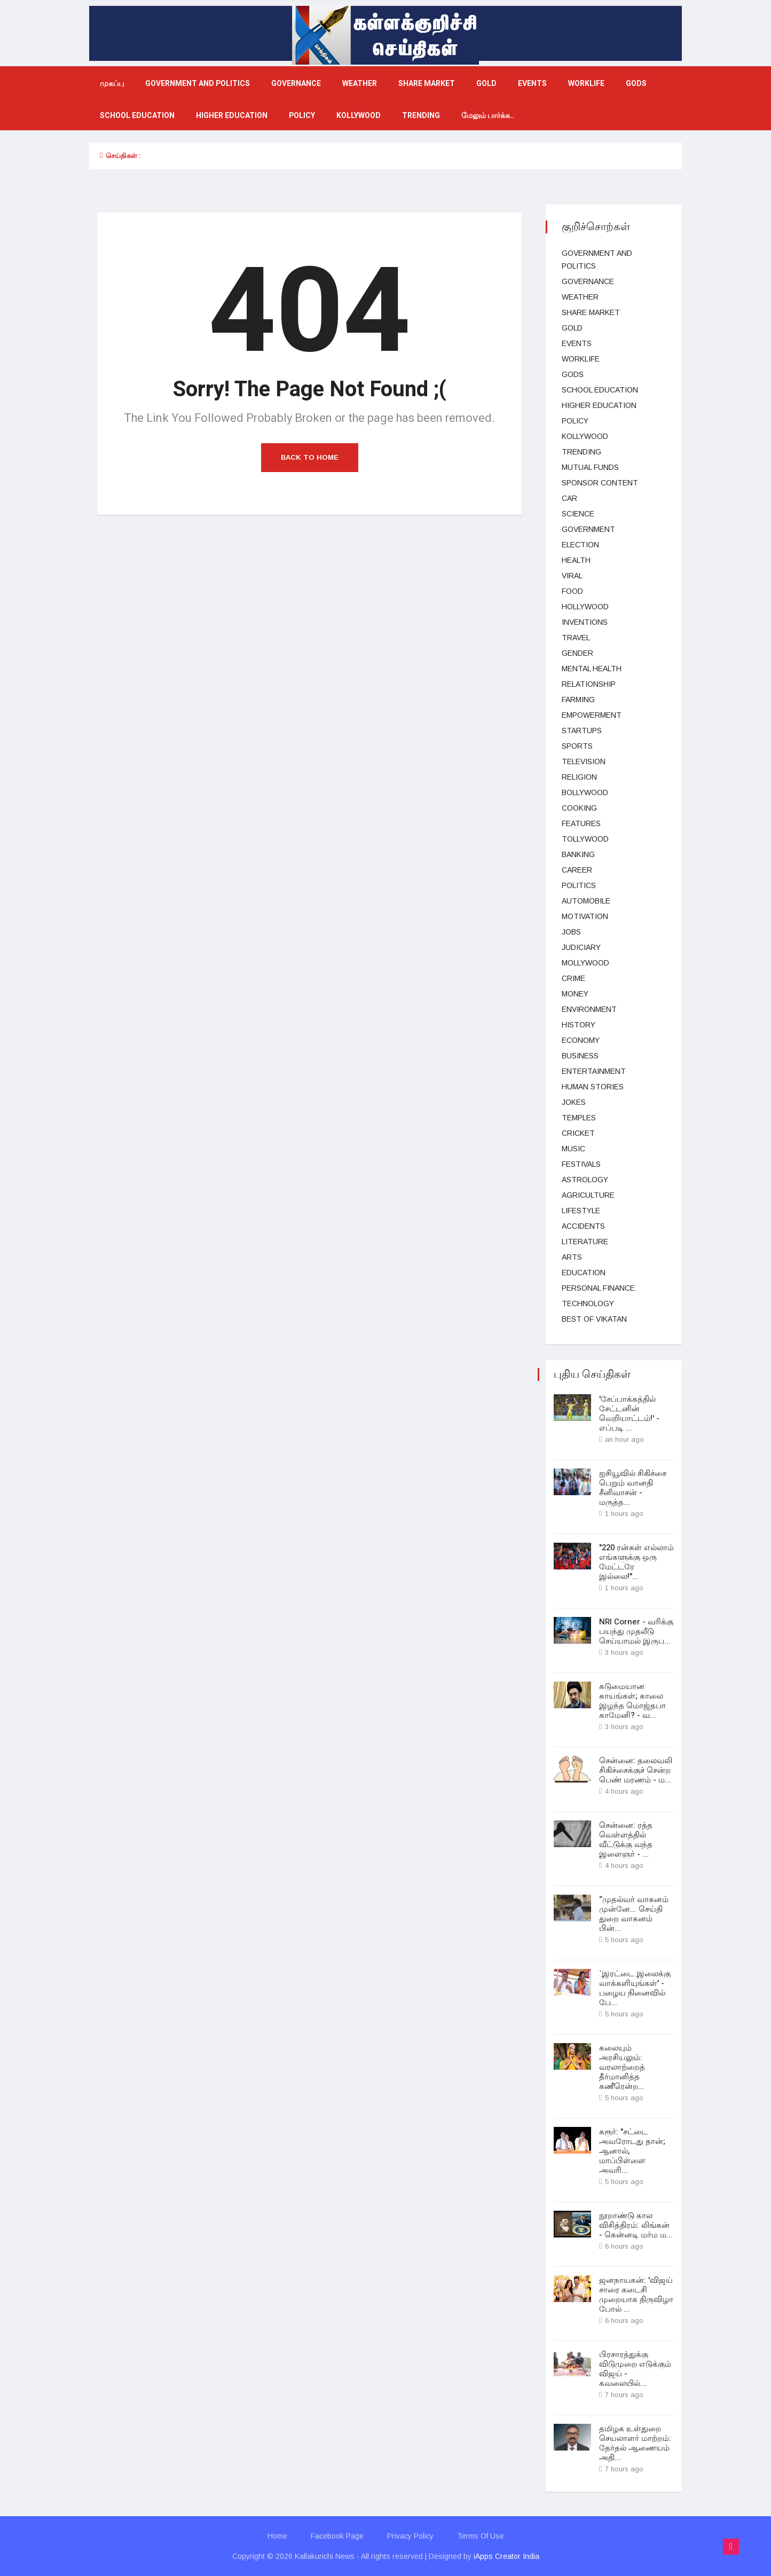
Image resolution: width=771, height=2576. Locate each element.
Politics (579, 885)
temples (579, 1117)
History (578, 1024)
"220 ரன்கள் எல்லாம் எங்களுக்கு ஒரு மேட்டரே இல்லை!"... (636, 1562)
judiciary (581, 947)
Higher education (232, 115)
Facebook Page (337, 2536)
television (583, 761)
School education (137, 115)
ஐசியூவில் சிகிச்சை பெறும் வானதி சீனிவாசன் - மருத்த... (632, 1487)
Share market (426, 83)
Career (577, 870)
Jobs (571, 932)
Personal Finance (598, 1288)
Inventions (585, 622)
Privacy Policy (410, 2536)
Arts (572, 1257)
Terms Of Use (480, 2536)
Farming (578, 699)
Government (588, 529)
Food (572, 591)
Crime (573, 978)
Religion (579, 777)
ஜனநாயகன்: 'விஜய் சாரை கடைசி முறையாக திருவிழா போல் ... (636, 2294)
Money (575, 993)
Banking (578, 854)
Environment (589, 1009)
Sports (577, 746)
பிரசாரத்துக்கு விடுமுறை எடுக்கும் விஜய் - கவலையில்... (635, 2369)
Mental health (591, 668)
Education (583, 1272)
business (580, 1055)
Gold (486, 83)
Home (277, 2536)
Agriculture (588, 1195)
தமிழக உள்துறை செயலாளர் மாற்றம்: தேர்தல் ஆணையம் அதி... (635, 2443)
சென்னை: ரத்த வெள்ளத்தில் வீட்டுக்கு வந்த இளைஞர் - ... (625, 1839)
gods (636, 83)
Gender (577, 653)
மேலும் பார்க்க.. (487, 115)
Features (581, 823)
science (578, 513)
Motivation (585, 916)
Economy (581, 1040)
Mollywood (585, 963)
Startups (582, 730)
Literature (585, 1241)
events (532, 83)
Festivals (581, 1164)
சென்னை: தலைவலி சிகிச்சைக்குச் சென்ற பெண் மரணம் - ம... (635, 1770)
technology (588, 1303)
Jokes (574, 1102)
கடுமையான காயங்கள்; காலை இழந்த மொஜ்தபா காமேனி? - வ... (632, 1700)
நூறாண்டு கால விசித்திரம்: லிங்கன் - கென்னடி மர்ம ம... (636, 2225)
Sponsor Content (600, 482)
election (580, 544)
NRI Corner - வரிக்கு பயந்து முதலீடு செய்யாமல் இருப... (636, 1631)
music (573, 1148)
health (576, 560)
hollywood (585, 606)
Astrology (585, 1179)
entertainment (594, 1071)
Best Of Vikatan (594, 1319)
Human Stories (593, 1086)
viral (572, 575)
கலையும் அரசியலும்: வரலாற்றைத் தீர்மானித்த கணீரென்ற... (622, 2067)
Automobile (586, 901)
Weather (359, 83)
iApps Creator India (506, 2556)
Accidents (583, 1226)
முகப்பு (112, 83)
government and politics (197, 83)
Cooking (579, 808)
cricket (578, 1133)
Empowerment (591, 715)
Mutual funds (590, 467)
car (569, 498)
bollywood (585, 792)
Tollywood (585, 839)
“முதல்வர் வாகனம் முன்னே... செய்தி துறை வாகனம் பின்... (633, 1914)
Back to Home (310, 457)
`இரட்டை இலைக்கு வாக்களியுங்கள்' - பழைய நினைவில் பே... (635, 1988)
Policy (302, 115)
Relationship (589, 684)
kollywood (358, 115)
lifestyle (581, 1210)
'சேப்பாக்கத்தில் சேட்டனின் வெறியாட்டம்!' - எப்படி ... (629, 1413)
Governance (296, 83)
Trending (421, 115)
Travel (576, 637)
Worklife (586, 83)
